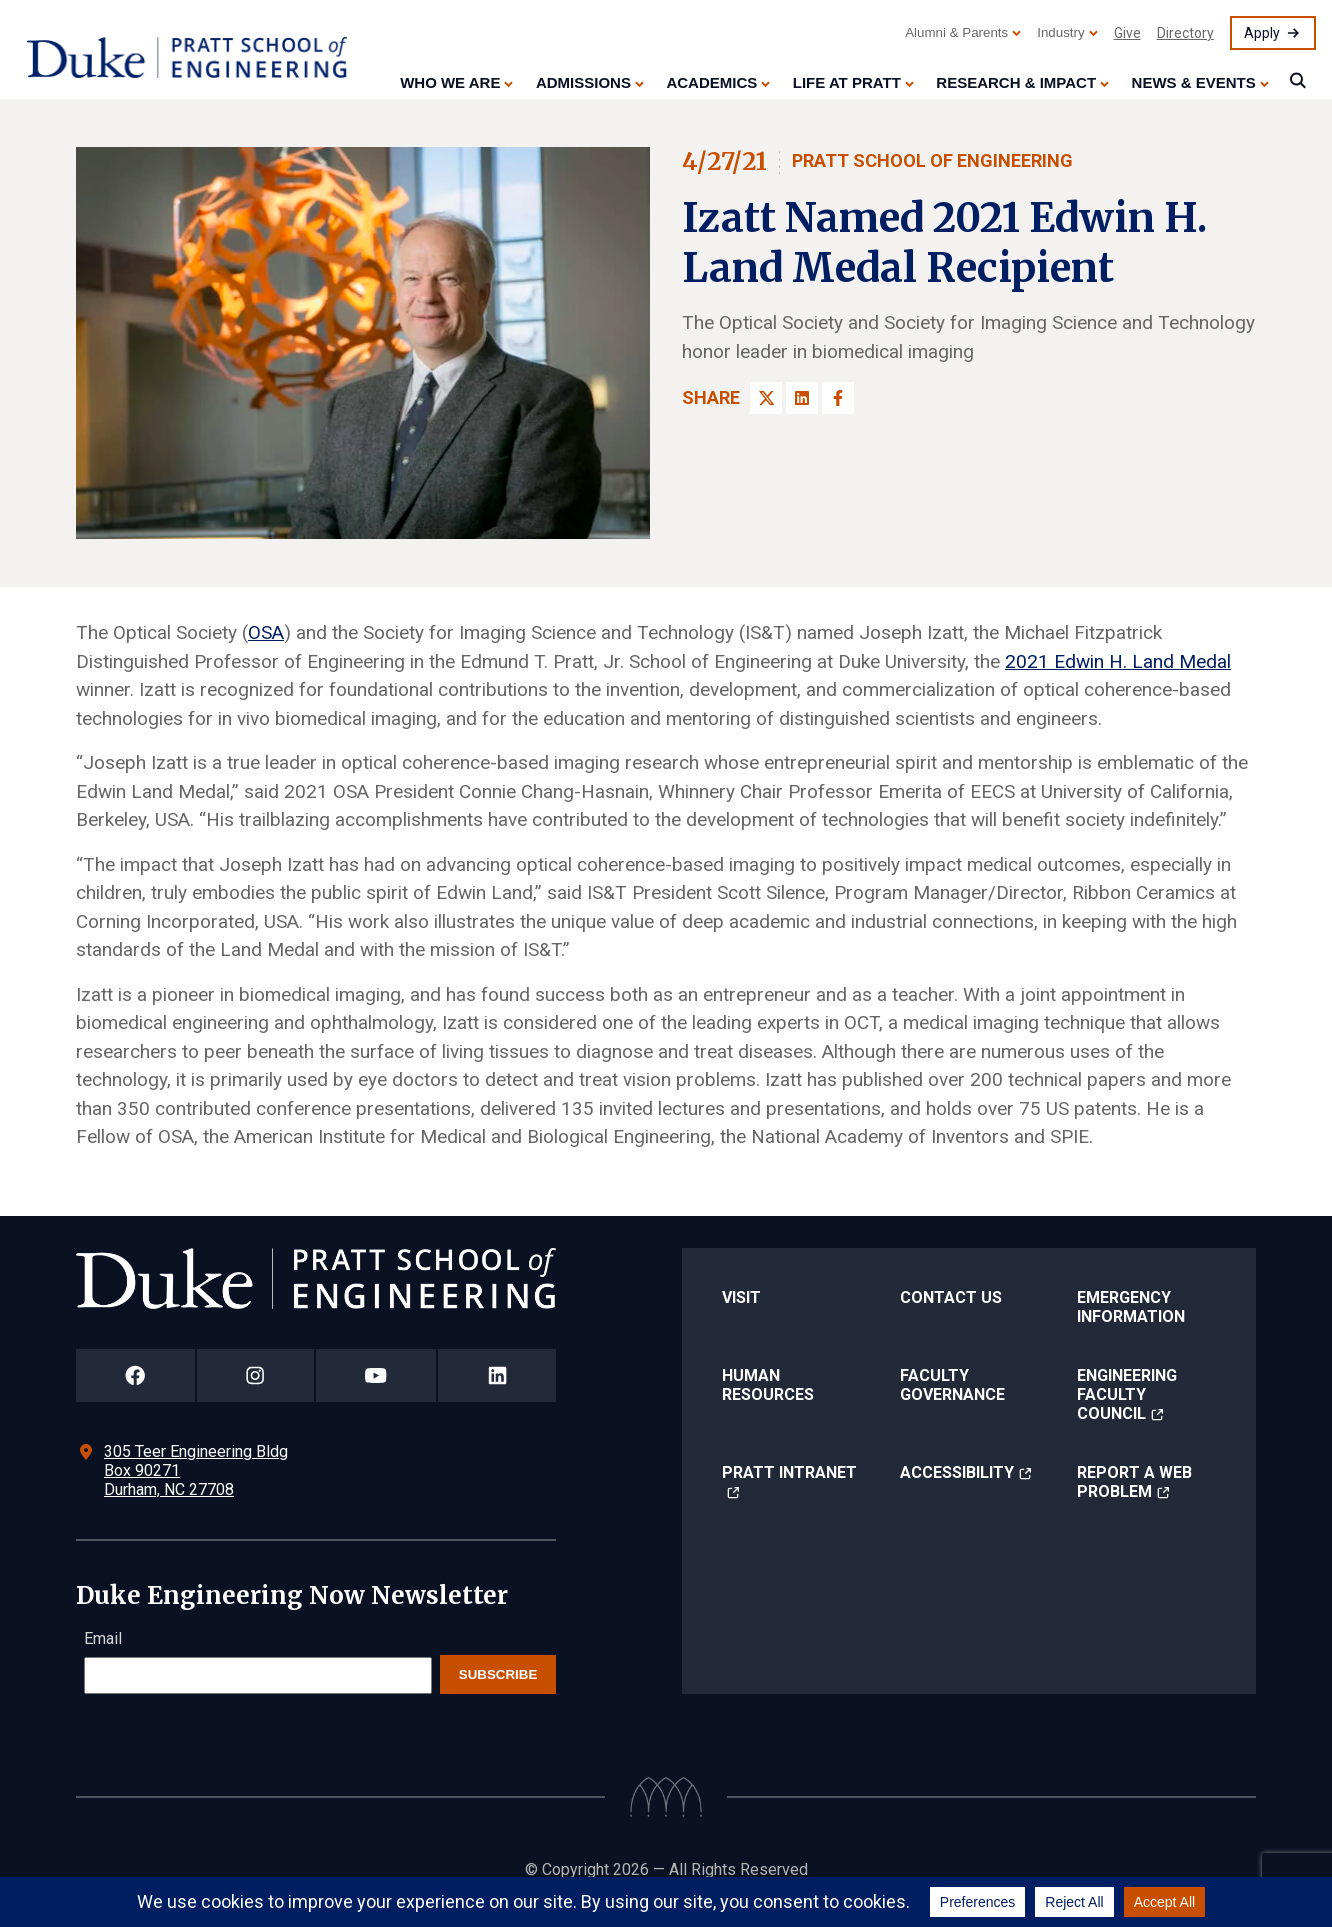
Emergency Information (1131, 1307)
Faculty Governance (952, 1385)
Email (103, 1638)
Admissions (583, 82)
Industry (1060, 32)
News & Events (1194, 82)
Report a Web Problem (1134, 1482)
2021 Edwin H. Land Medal (1118, 661)
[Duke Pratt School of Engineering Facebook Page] (135, 1375)
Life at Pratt (847, 82)
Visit (741, 1297)
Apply (1262, 33)
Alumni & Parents (956, 32)
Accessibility (957, 1472)
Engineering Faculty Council (1127, 1394)
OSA (266, 632)
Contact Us (951, 1297)
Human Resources (768, 1385)
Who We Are (450, 82)
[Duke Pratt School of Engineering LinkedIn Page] (497, 1375)
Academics (711, 82)
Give (1127, 33)
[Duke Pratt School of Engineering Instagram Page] (255, 1375)
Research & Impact (1016, 82)
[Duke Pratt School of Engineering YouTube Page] (376, 1375)
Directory (1185, 33)
